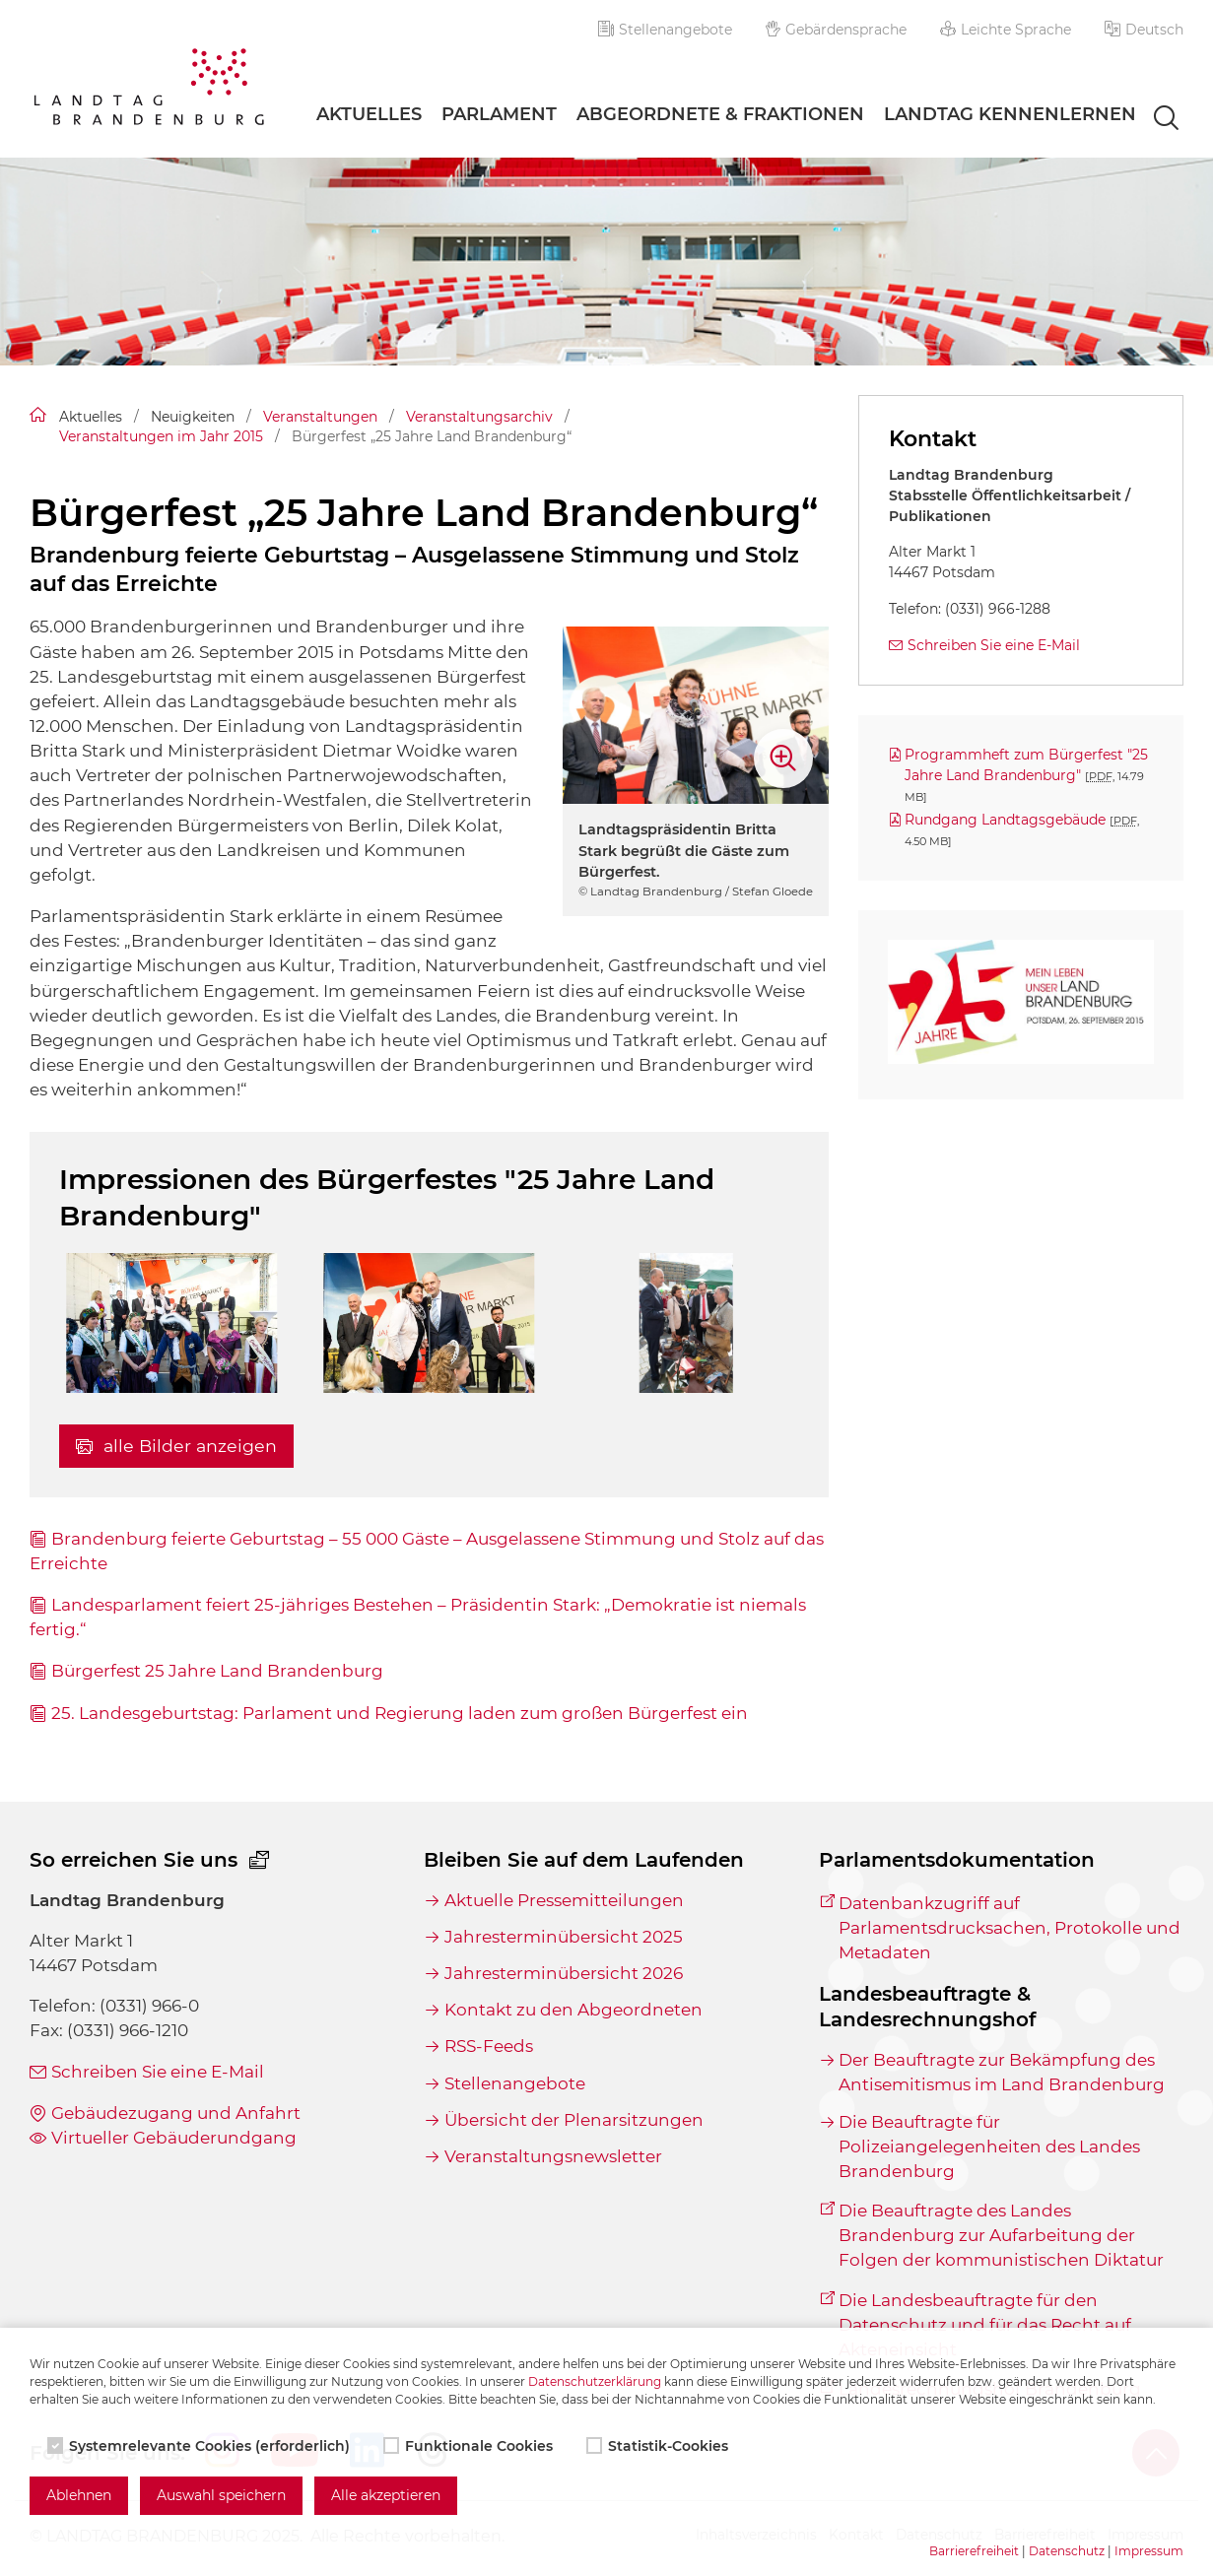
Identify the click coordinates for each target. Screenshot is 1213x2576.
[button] (1144, 29)
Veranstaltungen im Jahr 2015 (161, 436)
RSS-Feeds (488, 2046)
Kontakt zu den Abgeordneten (573, 2009)
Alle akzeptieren (385, 2495)
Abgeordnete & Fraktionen (720, 114)
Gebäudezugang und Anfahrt (176, 2113)
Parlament (499, 114)
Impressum (1148, 2550)
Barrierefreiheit (974, 2550)
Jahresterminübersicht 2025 (563, 1937)
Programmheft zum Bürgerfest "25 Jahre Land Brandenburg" (1026, 774)
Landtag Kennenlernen (1010, 114)
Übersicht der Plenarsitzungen (574, 2120)
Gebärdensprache (837, 29)
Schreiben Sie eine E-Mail (994, 645)
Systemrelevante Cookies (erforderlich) (200, 2446)
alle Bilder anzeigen (176, 1445)
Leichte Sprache (1005, 29)
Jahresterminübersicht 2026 (563, 1973)
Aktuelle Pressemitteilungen (564, 1900)
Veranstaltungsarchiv (479, 417)
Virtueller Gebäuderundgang (174, 2137)
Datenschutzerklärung (594, 2381)
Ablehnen (78, 2495)
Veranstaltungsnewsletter (553, 2156)
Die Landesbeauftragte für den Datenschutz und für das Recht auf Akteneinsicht (985, 2324)
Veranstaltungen (320, 417)
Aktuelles (369, 114)
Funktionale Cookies (470, 2446)
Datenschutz (1067, 2550)
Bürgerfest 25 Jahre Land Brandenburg (217, 1671)
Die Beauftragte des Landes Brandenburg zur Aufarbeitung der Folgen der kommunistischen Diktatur (1001, 2235)
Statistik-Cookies (659, 2446)
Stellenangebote (665, 29)
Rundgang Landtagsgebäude (1022, 829)
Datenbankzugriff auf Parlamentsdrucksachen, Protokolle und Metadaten (1009, 1927)
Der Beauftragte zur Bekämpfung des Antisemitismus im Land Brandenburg (1002, 2072)
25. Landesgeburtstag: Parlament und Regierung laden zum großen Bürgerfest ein (399, 1713)
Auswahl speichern (221, 2495)
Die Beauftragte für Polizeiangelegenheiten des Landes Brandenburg (989, 2146)
